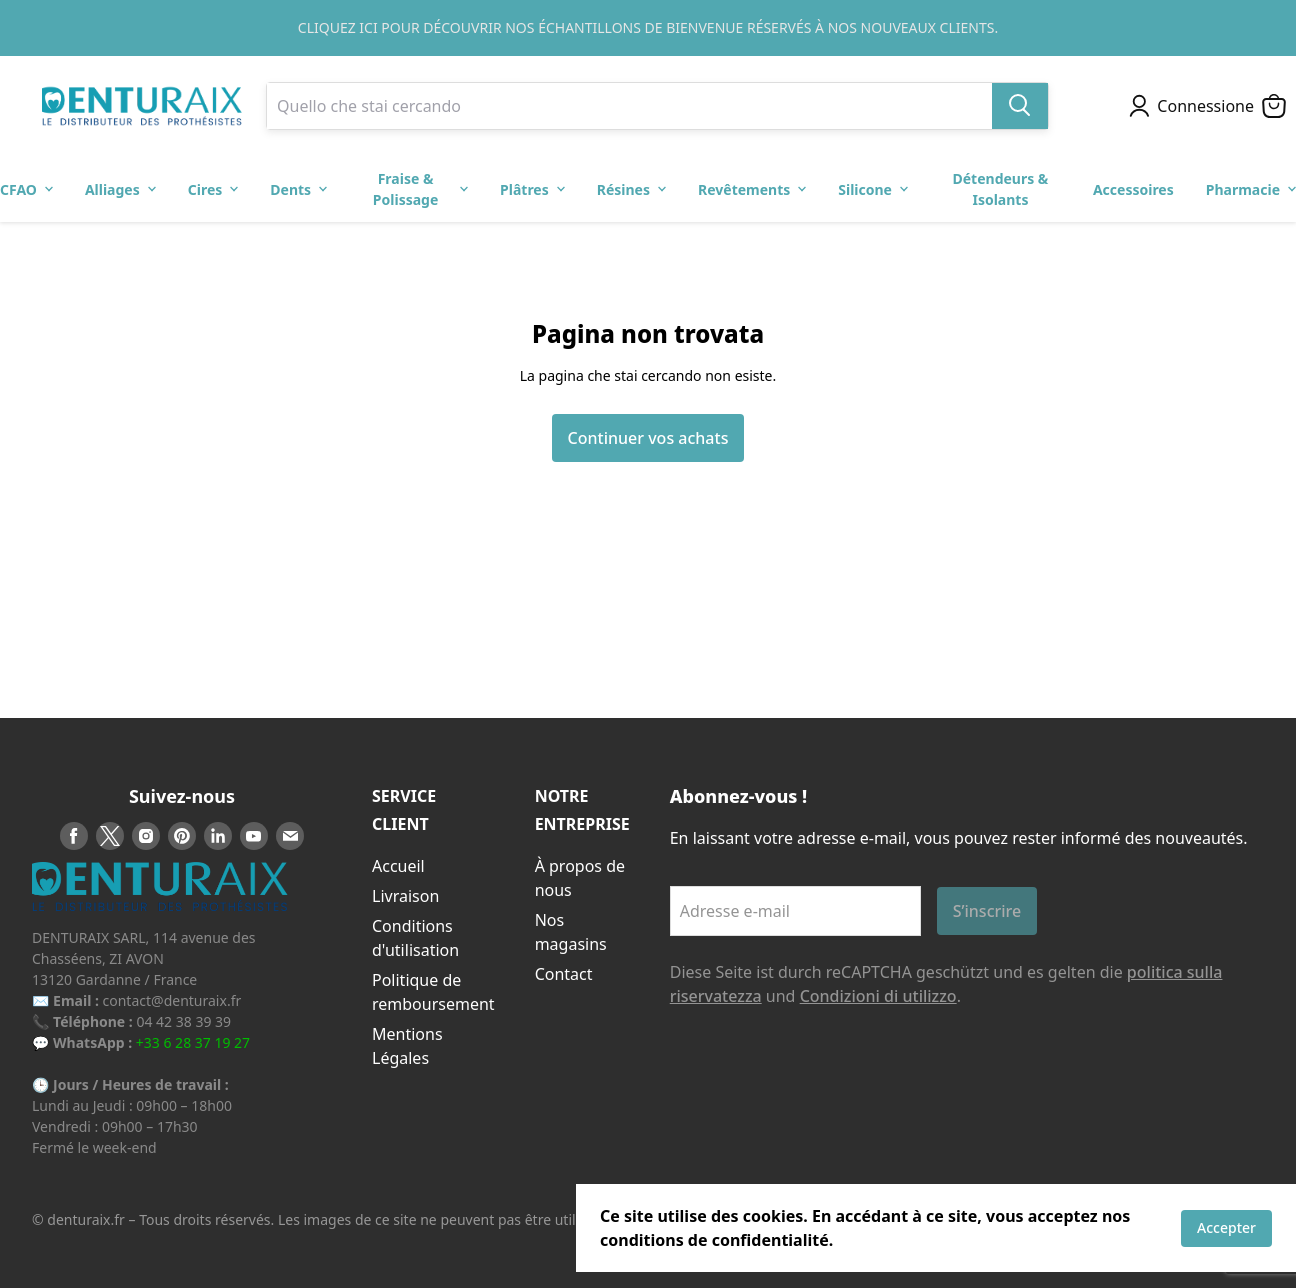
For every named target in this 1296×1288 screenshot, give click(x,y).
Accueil (398, 866)
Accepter (1226, 1227)
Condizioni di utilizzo (878, 996)
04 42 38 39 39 (183, 1021)
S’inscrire (987, 911)
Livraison (405, 896)
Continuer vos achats (648, 438)
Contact (564, 974)
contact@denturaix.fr (172, 1000)
